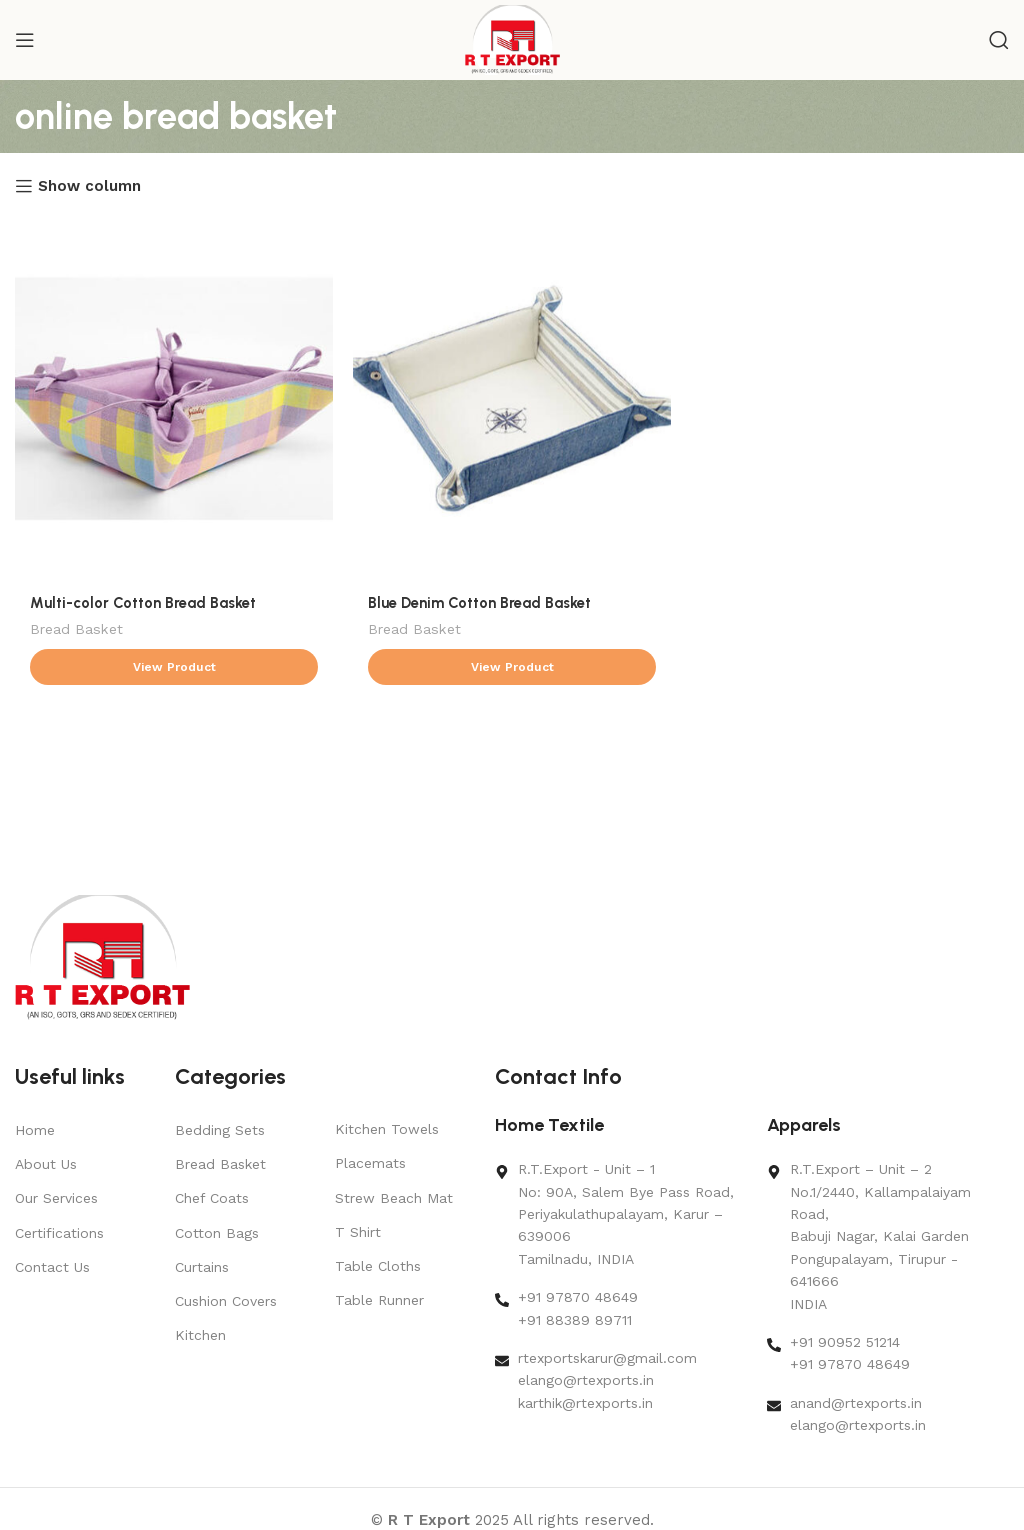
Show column (89, 186)
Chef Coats (212, 1198)
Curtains (202, 1267)
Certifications (59, 1233)
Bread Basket (76, 629)
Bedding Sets (220, 1130)
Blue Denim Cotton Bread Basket (479, 603)
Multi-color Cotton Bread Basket (143, 603)
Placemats (370, 1163)
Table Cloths (378, 1266)
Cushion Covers (226, 1301)
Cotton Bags (217, 1233)
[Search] (999, 40)
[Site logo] (512, 39)
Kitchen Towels (387, 1129)
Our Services (56, 1198)
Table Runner (379, 1300)
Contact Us (52, 1267)
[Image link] (102, 957)
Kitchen (200, 1335)
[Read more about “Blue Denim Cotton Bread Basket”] (512, 667)
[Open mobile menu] (25, 40)
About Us (46, 1164)
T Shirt (358, 1232)
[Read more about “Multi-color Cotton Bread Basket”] (174, 667)
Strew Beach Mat (394, 1198)
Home (35, 1130)
